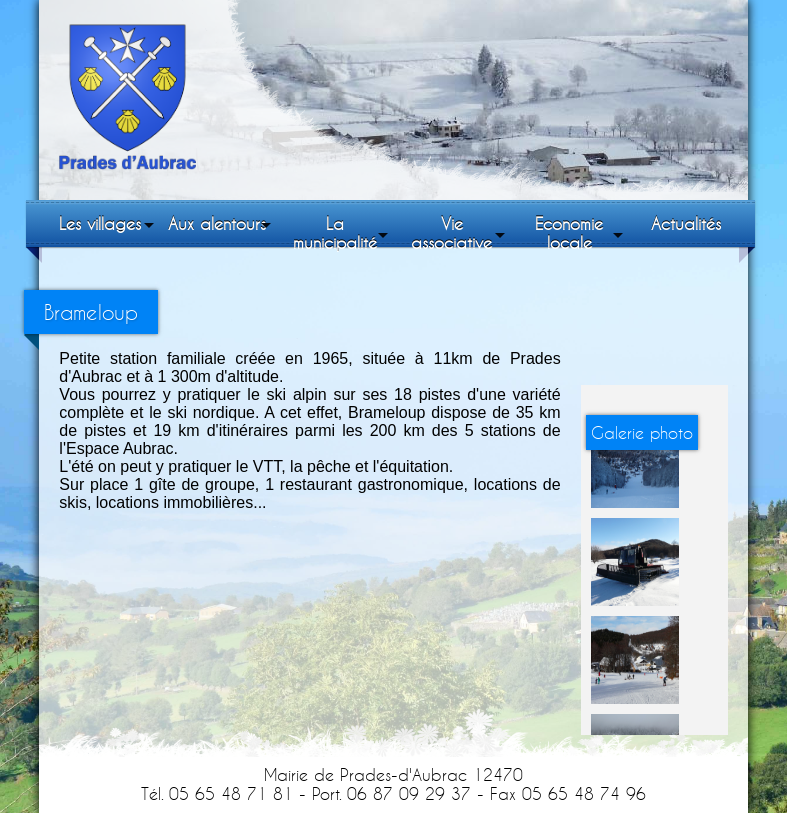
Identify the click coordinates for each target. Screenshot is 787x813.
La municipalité (335, 233)
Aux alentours (217, 223)
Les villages (100, 223)
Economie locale (569, 233)
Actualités (686, 223)
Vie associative (451, 233)
